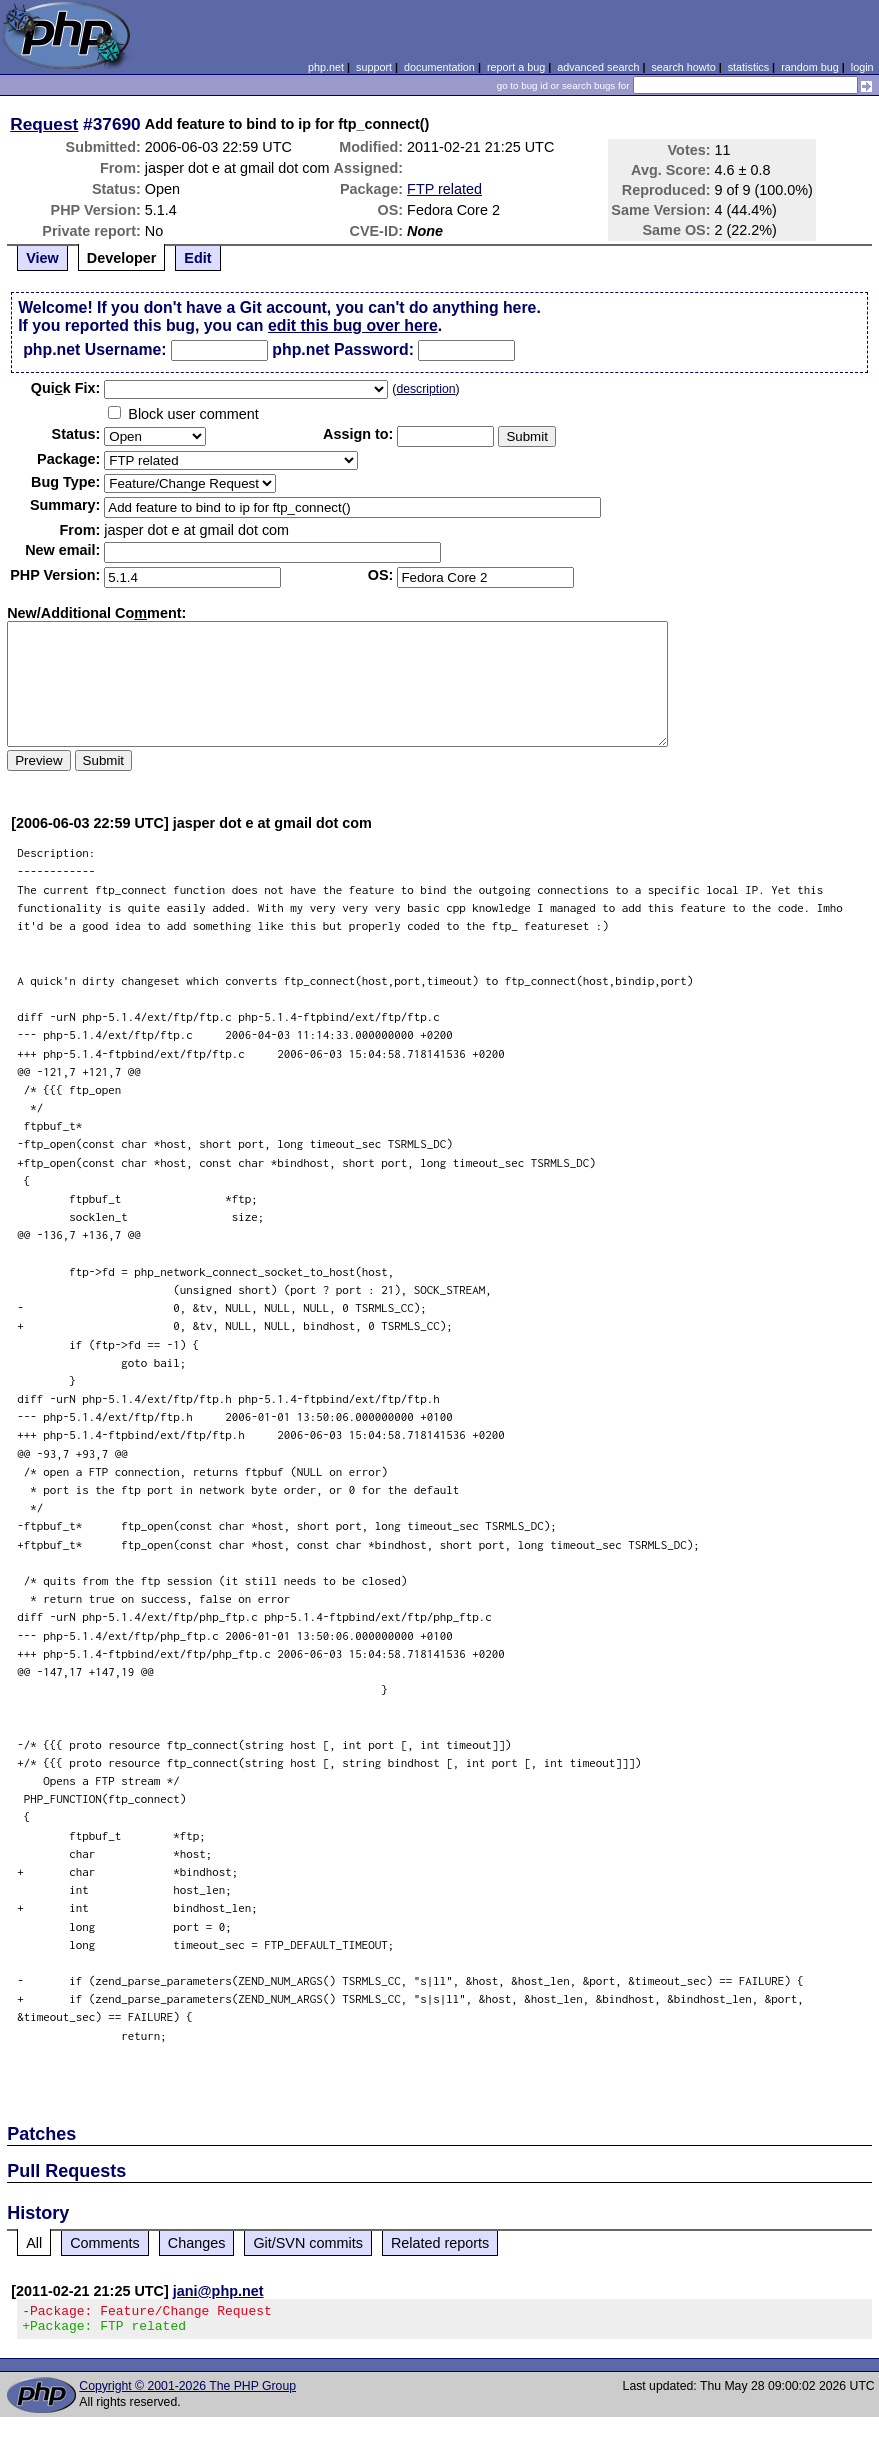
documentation (439, 67)
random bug (810, 67)
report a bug (516, 67)
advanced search (598, 67)
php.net (326, 67)
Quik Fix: (66, 388)
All (34, 2243)
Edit (197, 258)
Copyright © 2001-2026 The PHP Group (187, 2392)
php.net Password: (343, 349)
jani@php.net (218, 2291)
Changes (197, 2243)
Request (44, 124)
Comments (105, 2243)
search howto (683, 67)
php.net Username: (94, 349)
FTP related (444, 189)
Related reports (440, 2243)
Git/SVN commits (308, 2243)
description (425, 389)
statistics (748, 67)
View (42, 258)
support (374, 67)
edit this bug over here (353, 325)
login (862, 67)
